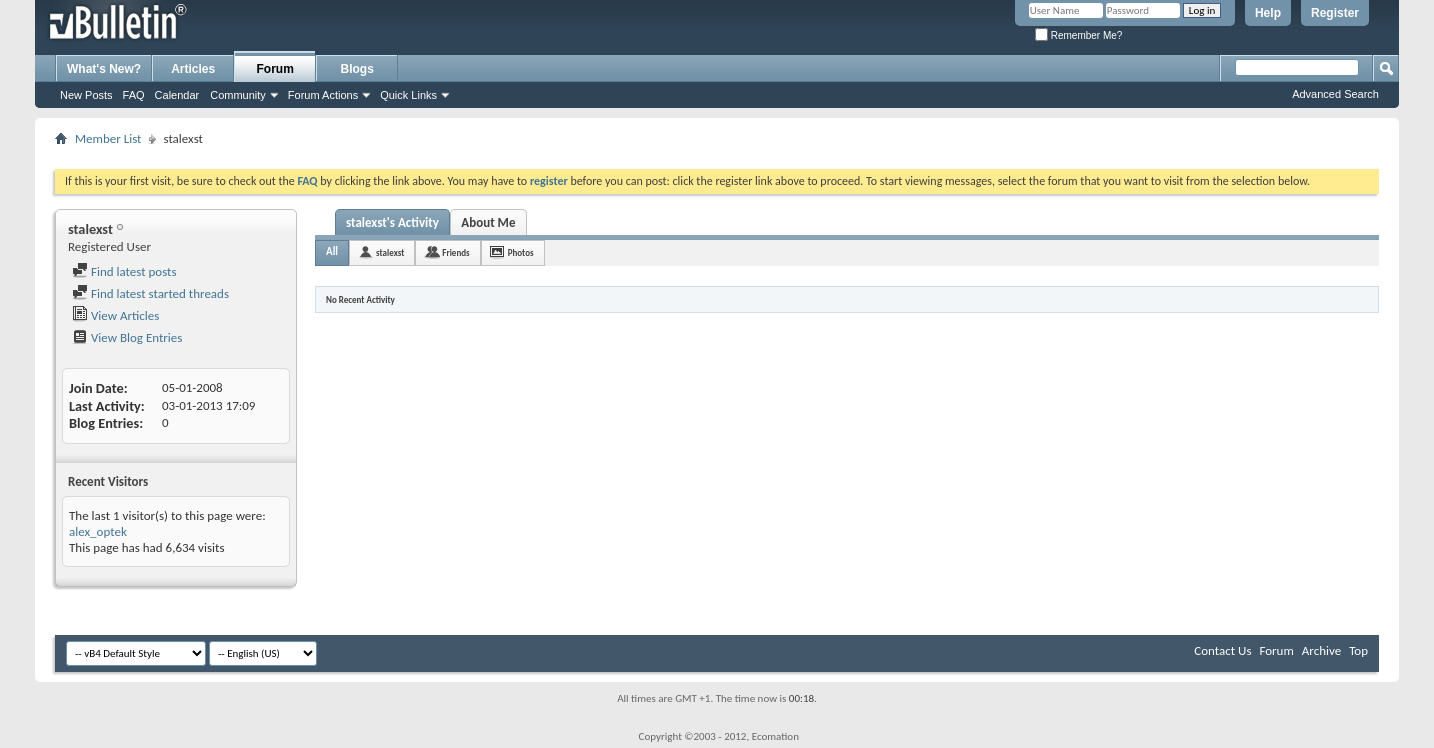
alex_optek (98, 531)
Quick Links (408, 95)
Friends (455, 252)
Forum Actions (323, 95)
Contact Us (1222, 650)
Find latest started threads (150, 293)
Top (1358, 650)
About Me (488, 222)
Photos (521, 252)
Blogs (357, 69)
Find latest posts (124, 271)
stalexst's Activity (392, 222)
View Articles (115, 315)
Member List (108, 138)
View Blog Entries (127, 337)
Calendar (177, 95)
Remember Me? (1078, 35)
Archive (1321, 650)
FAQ (134, 95)
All (332, 251)
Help (1268, 13)
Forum (275, 69)
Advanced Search (1335, 94)
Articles (193, 69)
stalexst (390, 252)
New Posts (86, 95)
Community (238, 95)
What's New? (104, 69)
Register (1335, 13)
